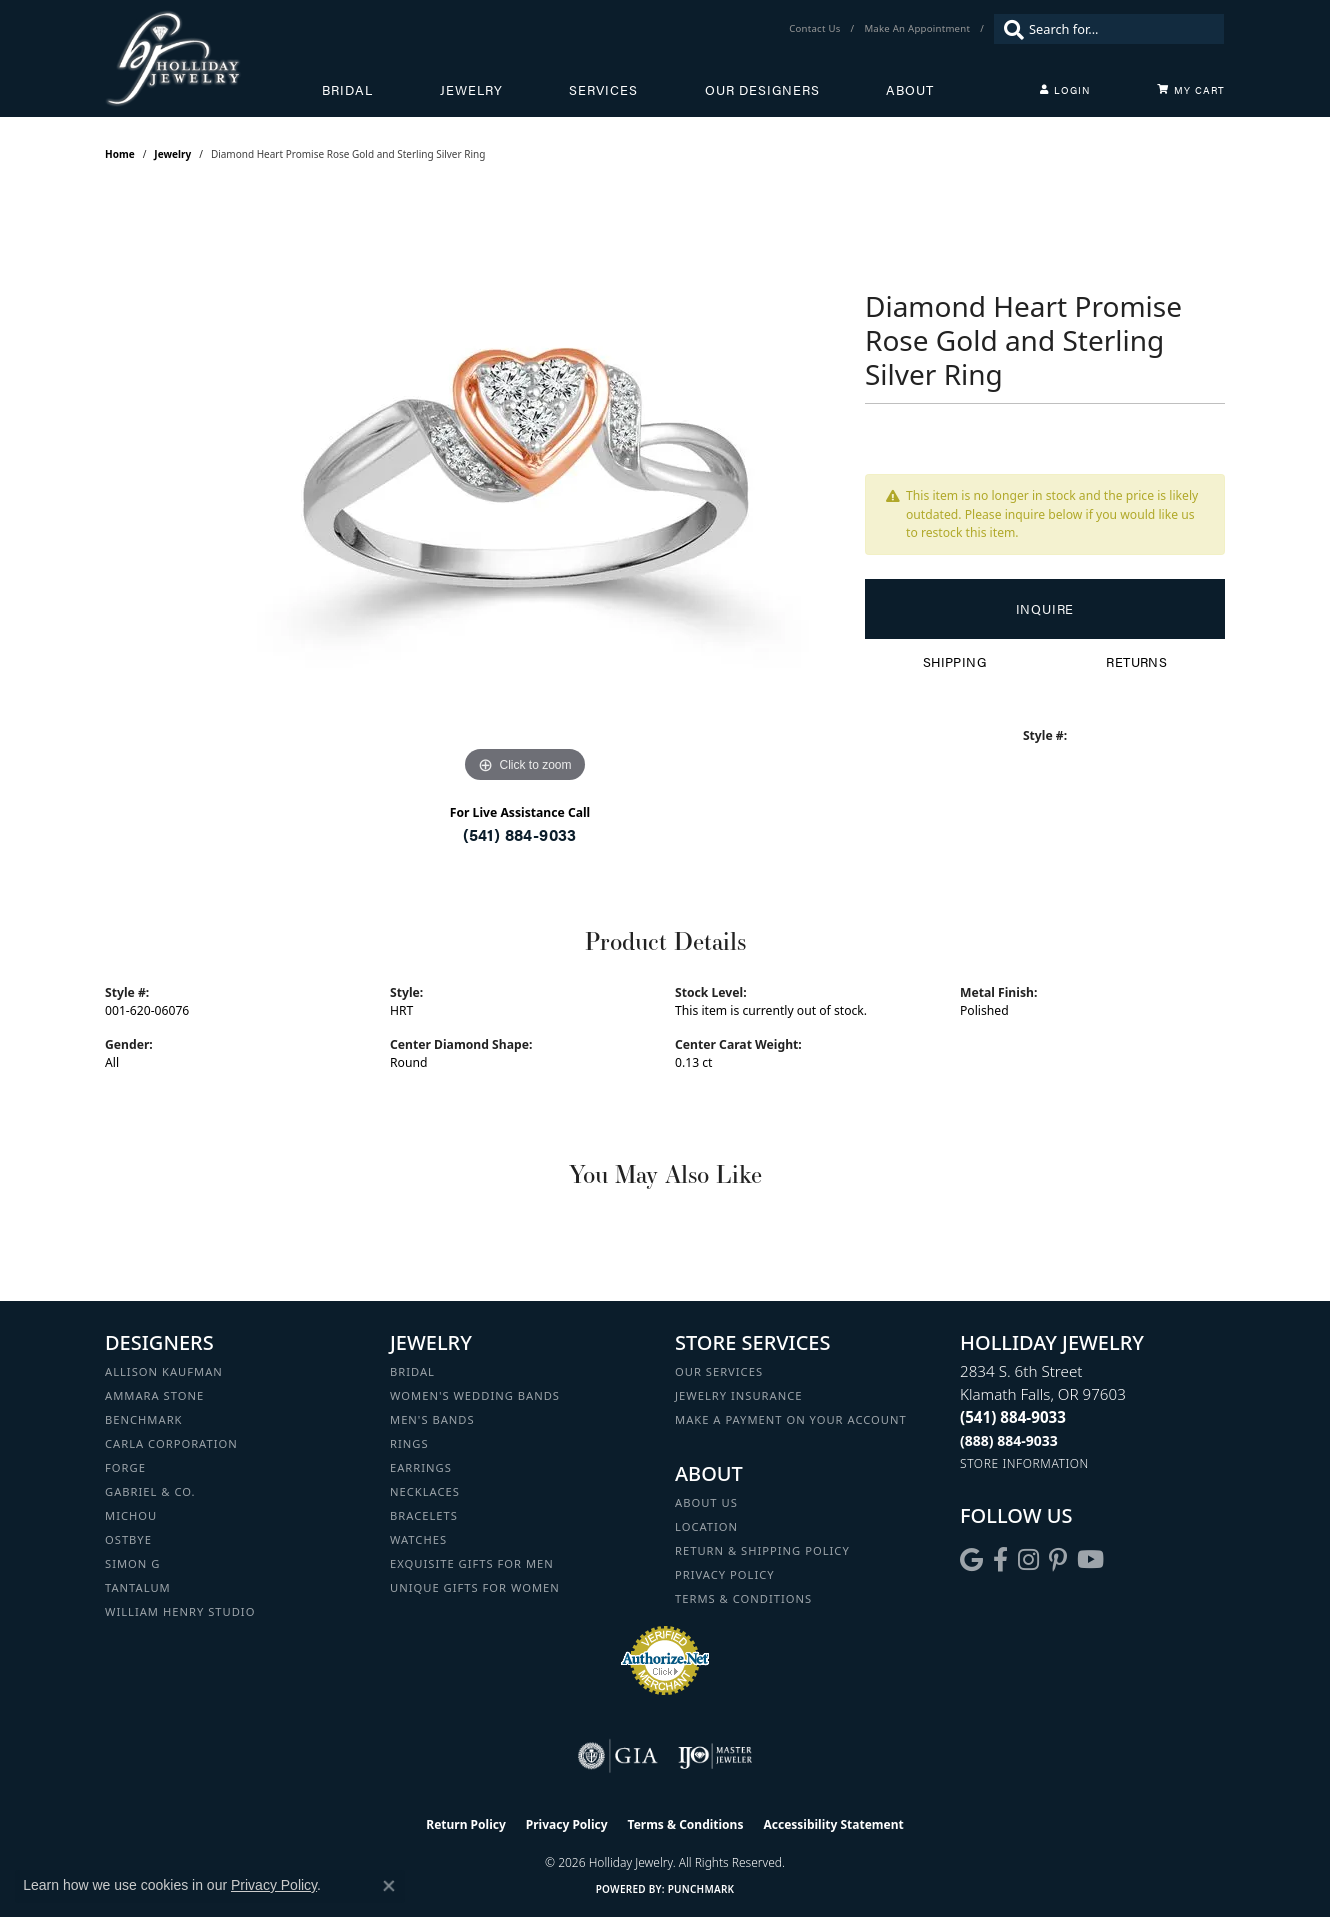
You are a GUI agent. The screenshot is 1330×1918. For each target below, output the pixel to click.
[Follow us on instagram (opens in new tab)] (1028, 1560)
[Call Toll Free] (1009, 1440)
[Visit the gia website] (618, 1756)
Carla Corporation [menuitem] (171, 1443)
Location (706, 1526)
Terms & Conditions (743, 1598)
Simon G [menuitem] (132, 1563)
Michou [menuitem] (131, 1515)
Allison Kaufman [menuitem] (164, 1371)
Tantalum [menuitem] (138, 1587)
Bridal (347, 90)
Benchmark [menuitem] (144, 1419)
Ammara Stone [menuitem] (154, 1395)
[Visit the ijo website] (715, 1756)
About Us (706, 1502)
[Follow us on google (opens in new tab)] (971, 1560)
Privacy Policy (725, 1574)
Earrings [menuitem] (421, 1467)
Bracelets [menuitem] (424, 1515)
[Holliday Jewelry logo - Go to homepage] (213, 58)
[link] (816, 29)
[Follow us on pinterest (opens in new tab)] (1058, 1560)
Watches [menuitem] (418, 1539)
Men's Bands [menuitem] (432, 1419)
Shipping (954, 662)
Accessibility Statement (833, 1824)
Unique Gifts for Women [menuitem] (475, 1587)
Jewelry (471, 90)
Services (603, 90)
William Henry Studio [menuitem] (180, 1611)
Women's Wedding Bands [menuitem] (475, 1395)
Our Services (719, 1371)
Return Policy (466, 1824)
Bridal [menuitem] (412, 1371)
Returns (1136, 662)
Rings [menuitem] (409, 1443)
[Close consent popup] (389, 1886)
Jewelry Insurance (738, 1395)
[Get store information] (1024, 1463)
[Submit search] (1009, 29)
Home (120, 154)
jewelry (172, 154)
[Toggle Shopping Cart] (1191, 90)
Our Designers (762, 90)
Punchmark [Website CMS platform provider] (701, 1889)
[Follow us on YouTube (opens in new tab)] (1090, 1560)
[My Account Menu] (1065, 90)
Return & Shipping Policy (762, 1550)
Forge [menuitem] (125, 1467)
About (910, 90)
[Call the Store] (1013, 1417)
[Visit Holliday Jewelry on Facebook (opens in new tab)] (1000, 1560)
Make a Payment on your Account (791, 1419)
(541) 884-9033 (520, 834)
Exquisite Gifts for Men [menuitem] (472, 1563)
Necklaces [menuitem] (425, 1491)
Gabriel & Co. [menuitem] (150, 1491)
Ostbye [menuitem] (128, 1539)
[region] (525, 488)
